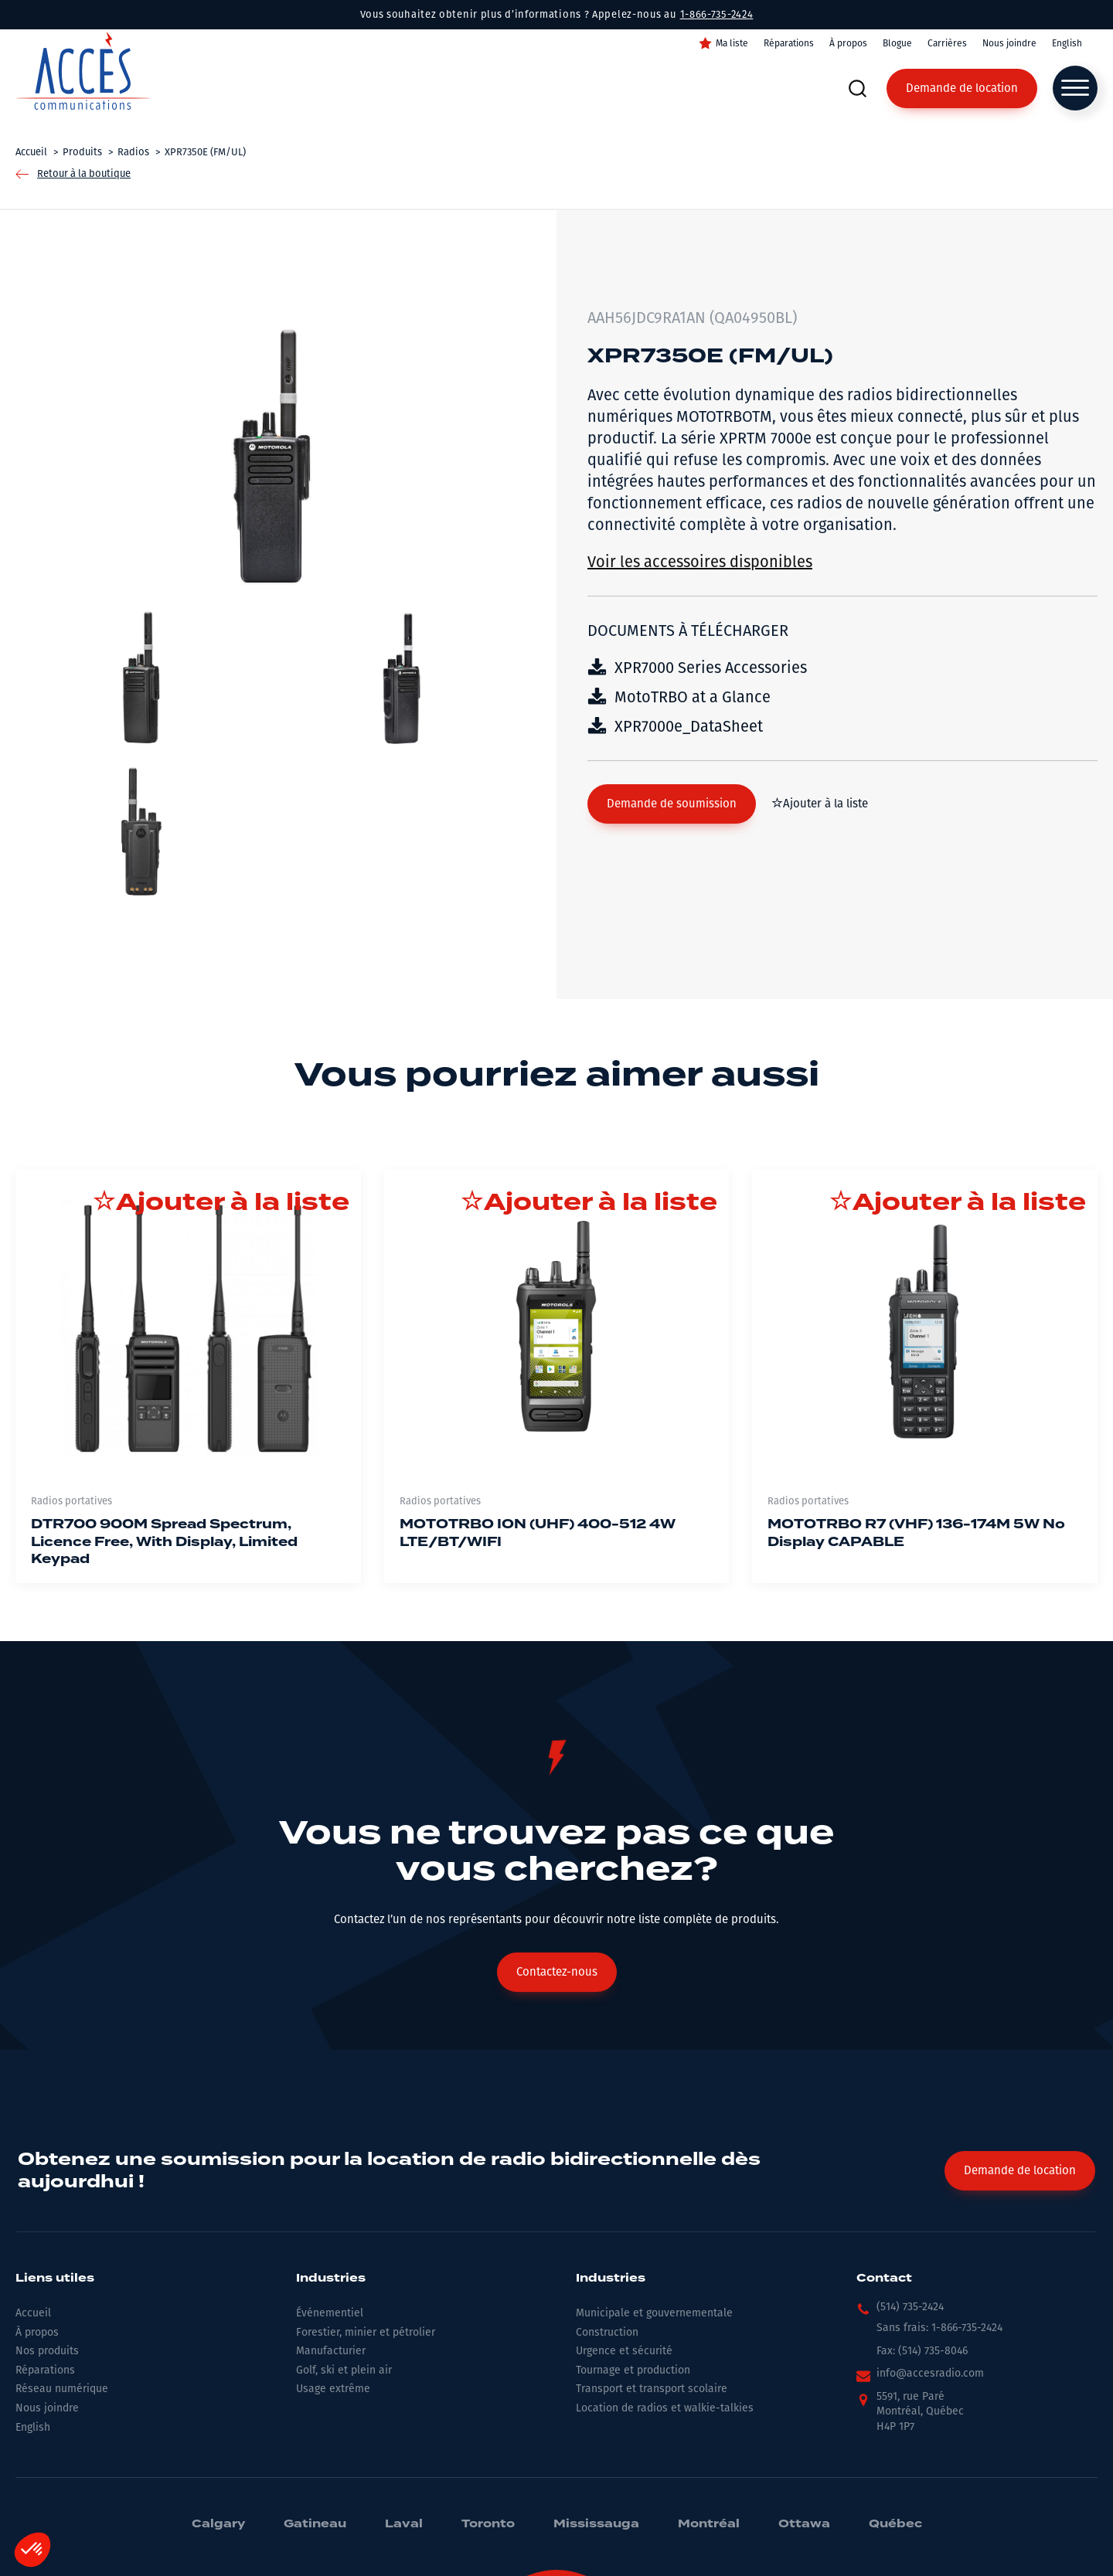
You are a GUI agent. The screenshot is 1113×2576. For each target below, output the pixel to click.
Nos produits (47, 2350)
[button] (671, 804)
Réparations (789, 43)
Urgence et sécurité (624, 2350)
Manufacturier (331, 2350)
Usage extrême (333, 2388)
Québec (895, 2524)
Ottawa (804, 2524)
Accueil (33, 2312)
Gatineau (315, 2524)
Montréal (709, 2524)
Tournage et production (633, 2370)
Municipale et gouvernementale (654, 2312)
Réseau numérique (61, 2388)
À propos (848, 43)
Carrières (947, 43)
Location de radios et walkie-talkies (665, 2408)
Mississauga (596, 2524)
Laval (404, 2524)
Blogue (897, 43)
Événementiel (329, 2312)
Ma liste (732, 43)
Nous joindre (1009, 43)
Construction (607, 2332)
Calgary (218, 2524)
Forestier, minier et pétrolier (365, 2332)
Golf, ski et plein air (344, 2370)
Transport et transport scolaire (651, 2388)
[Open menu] (1075, 88)
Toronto (488, 2524)
